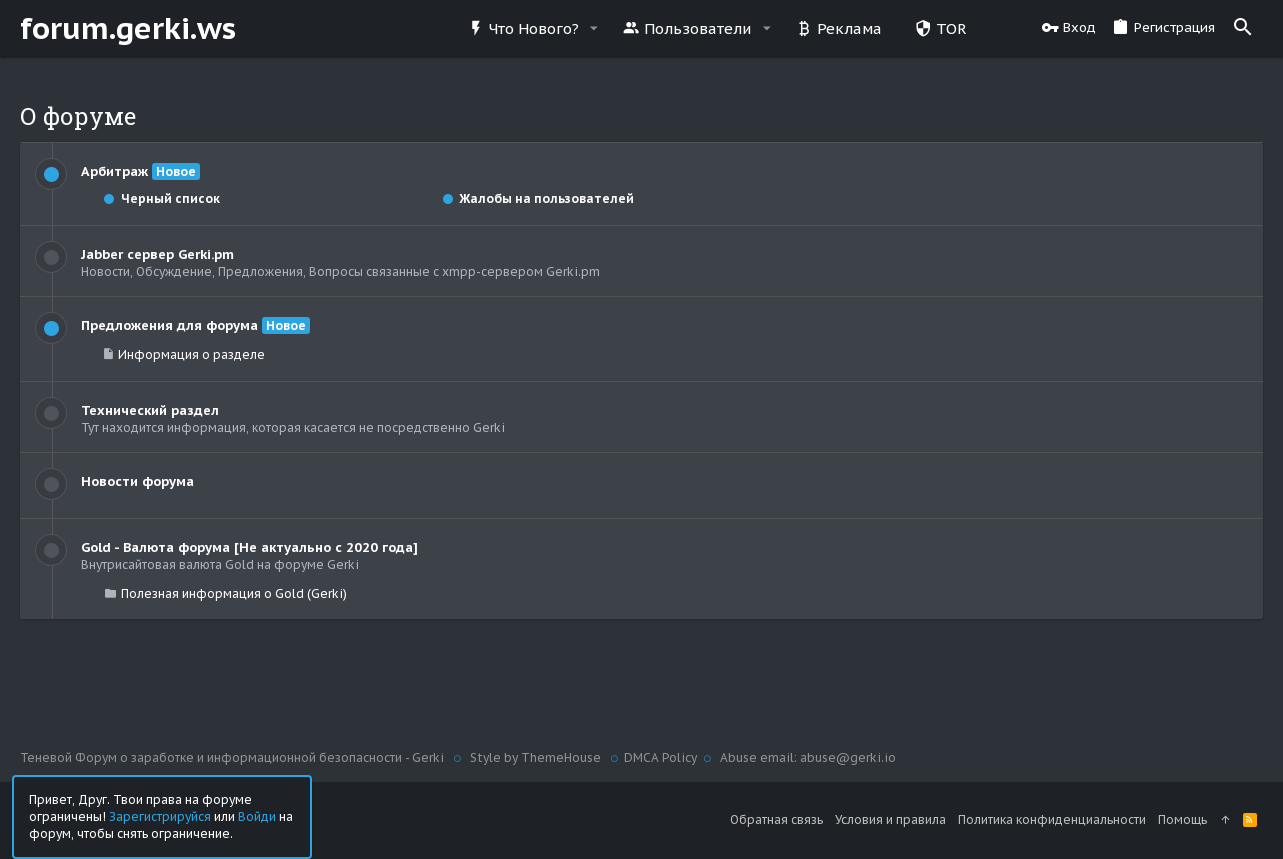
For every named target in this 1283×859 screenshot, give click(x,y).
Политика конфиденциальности (1052, 819)
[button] (594, 28)
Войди (257, 815)
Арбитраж (114, 171)
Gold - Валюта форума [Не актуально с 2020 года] (249, 547)
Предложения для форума (169, 325)
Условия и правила (890, 819)
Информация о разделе (191, 354)
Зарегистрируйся (160, 815)
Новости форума (137, 481)
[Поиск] (1243, 28)
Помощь (1182, 819)
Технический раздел (150, 410)
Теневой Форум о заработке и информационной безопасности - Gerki (233, 757)
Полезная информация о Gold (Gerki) (234, 593)
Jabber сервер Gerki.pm (157, 254)
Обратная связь (776, 819)
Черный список (161, 198)
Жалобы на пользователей (537, 198)
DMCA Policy (660, 757)
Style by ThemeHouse (535, 757)
